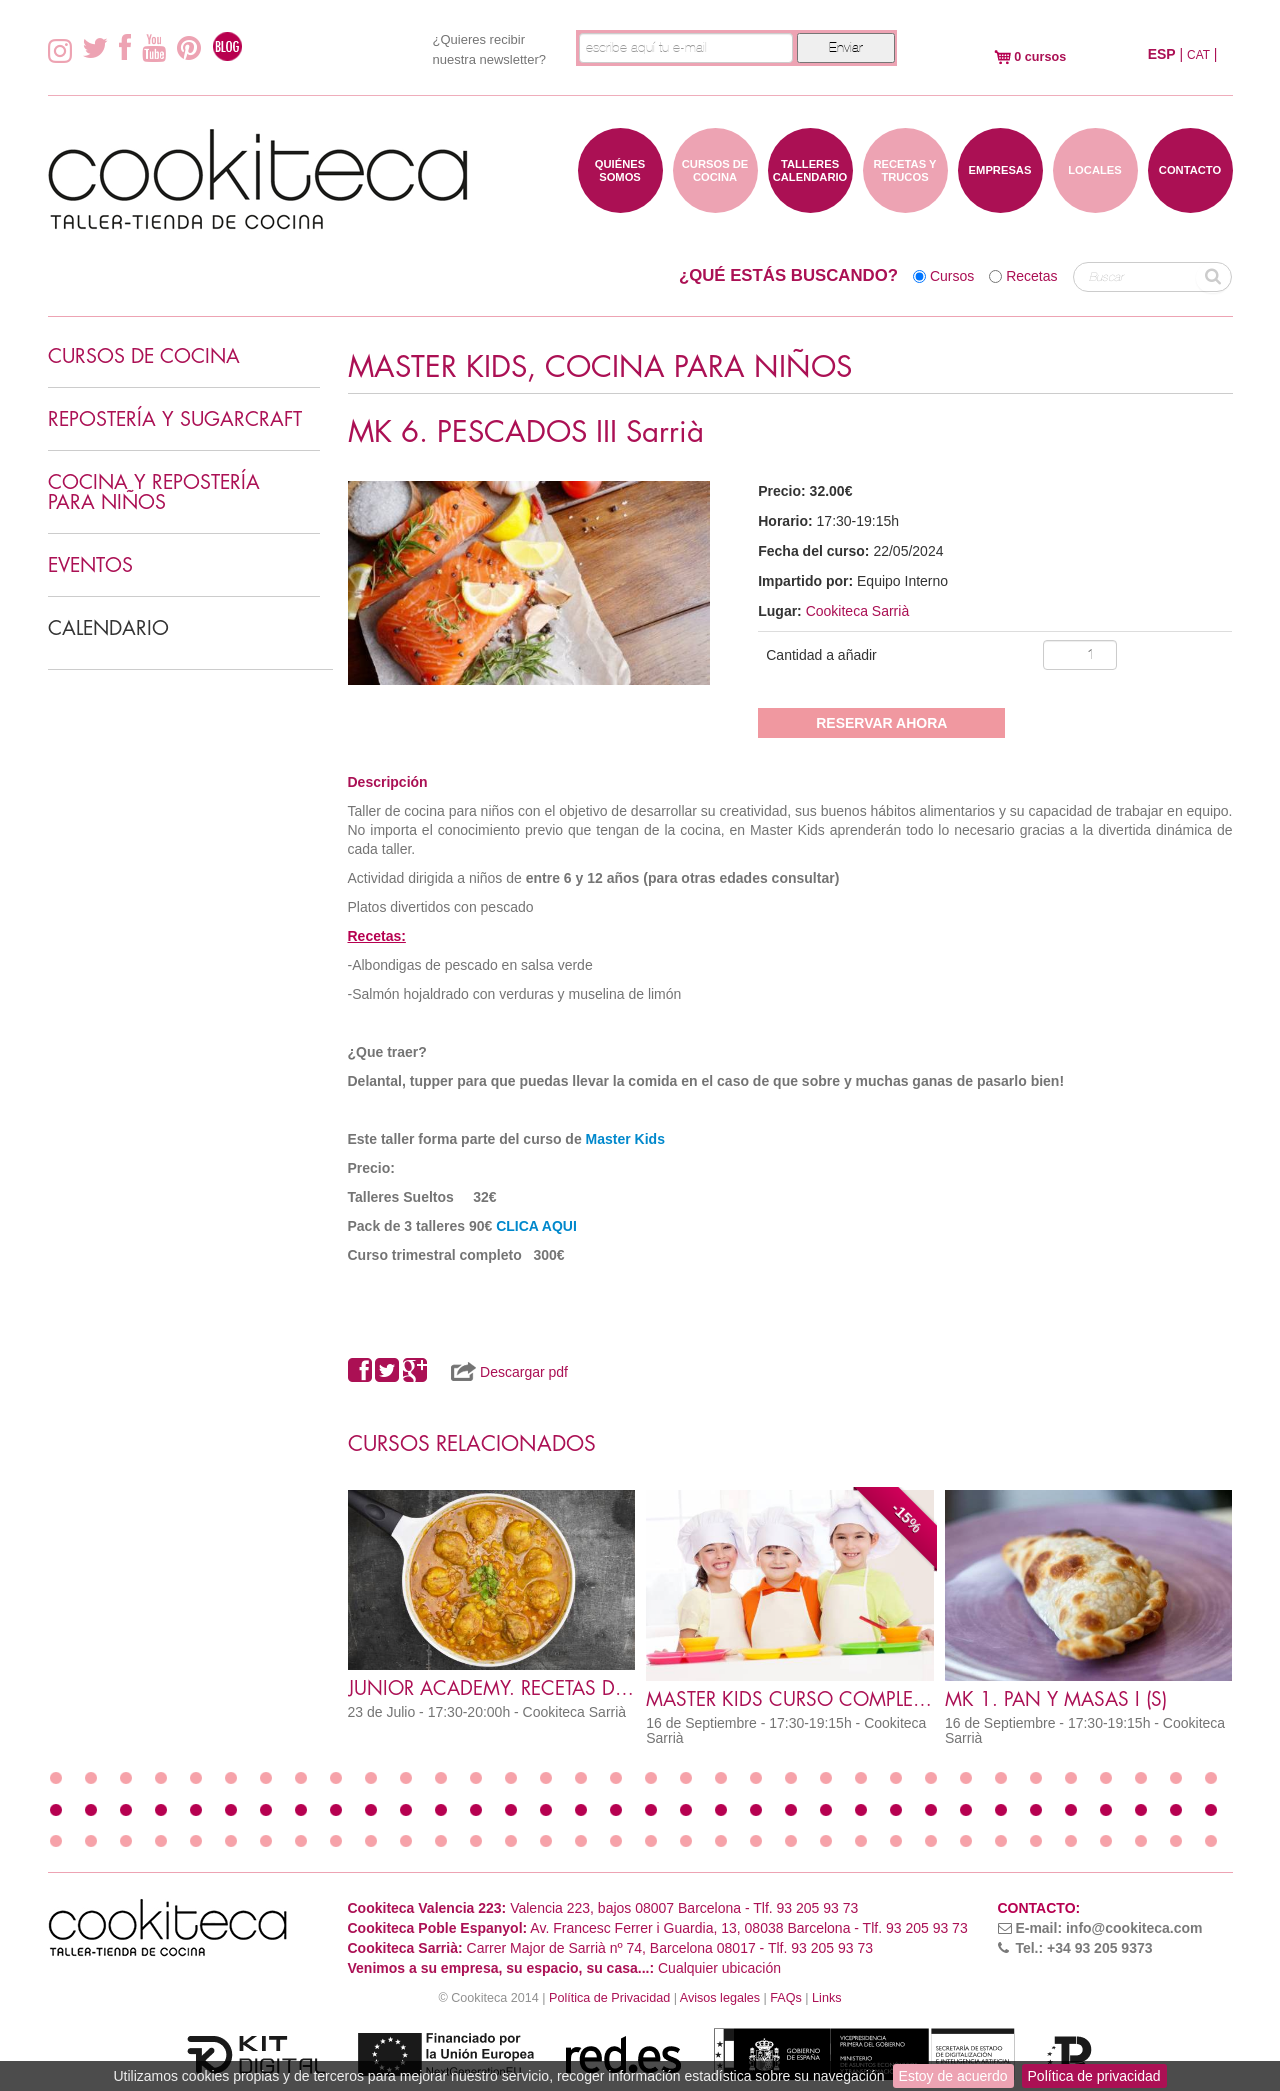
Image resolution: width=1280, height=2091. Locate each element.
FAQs (786, 1998)
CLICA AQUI (534, 1226)
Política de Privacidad (609, 1998)
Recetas (1031, 276)
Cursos (952, 276)
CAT (1198, 55)
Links (826, 1998)
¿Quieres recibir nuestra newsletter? (489, 49)
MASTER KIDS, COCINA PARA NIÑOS (600, 367)
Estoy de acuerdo (953, 2076)
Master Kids (625, 1139)
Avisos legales (720, 1998)
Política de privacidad (1094, 2076)
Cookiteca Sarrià (858, 611)
